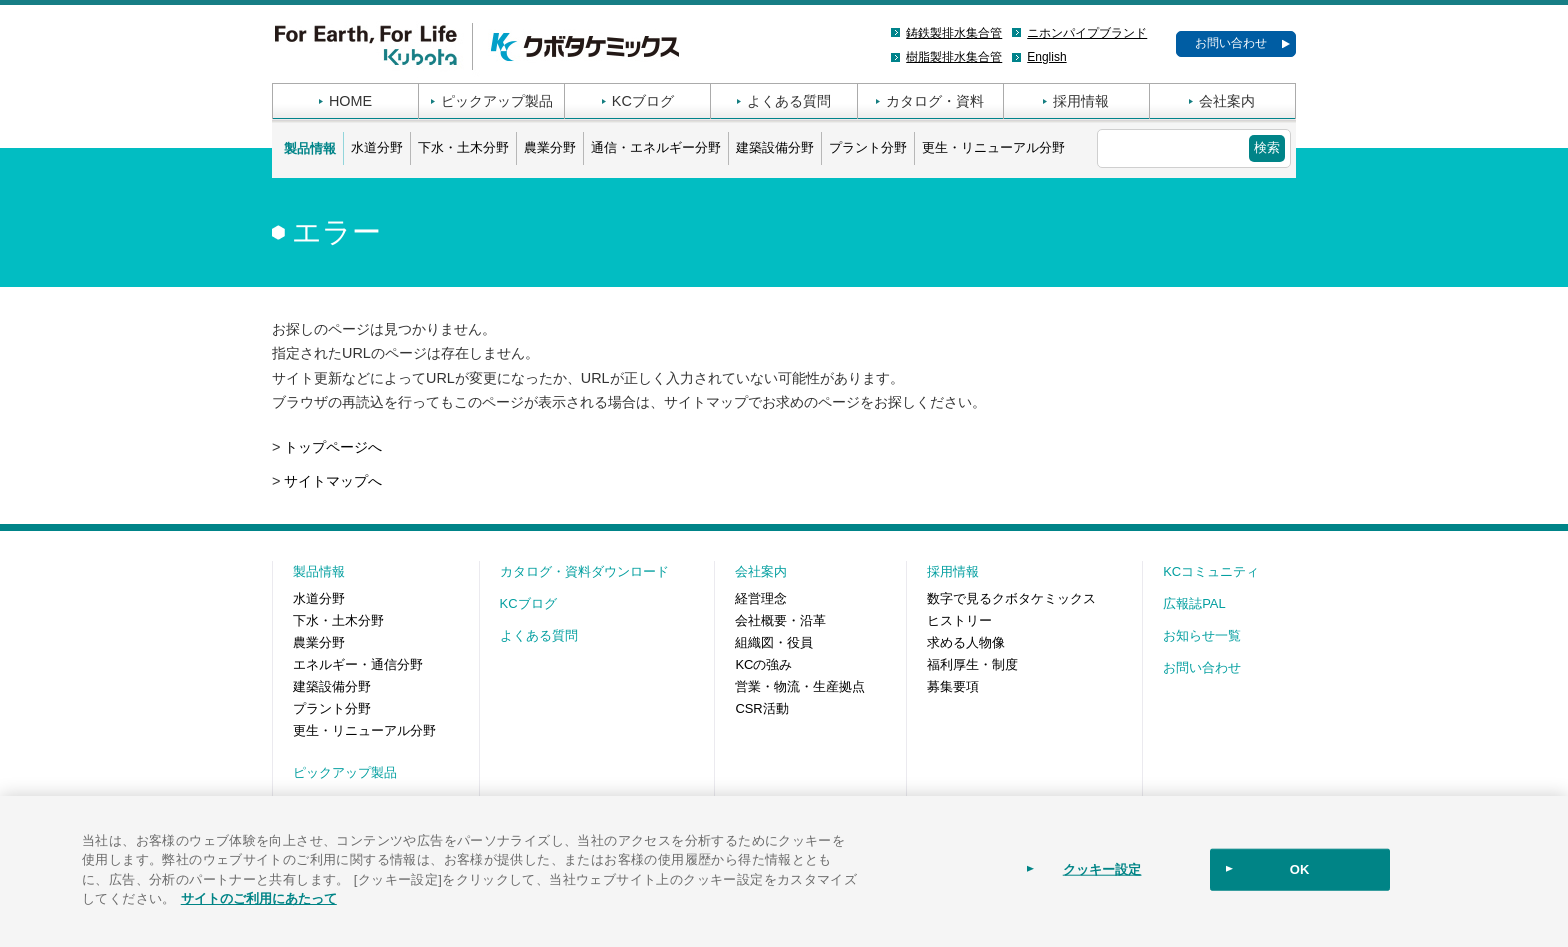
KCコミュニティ (1211, 571)
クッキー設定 (1102, 869)
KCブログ (643, 101)
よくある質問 (789, 101)
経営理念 (761, 598)
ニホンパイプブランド (1087, 33)
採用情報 (1081, 101)
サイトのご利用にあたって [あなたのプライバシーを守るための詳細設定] (259, 898)
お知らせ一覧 (1202, 635)
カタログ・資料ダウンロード (584, 571)
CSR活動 (761, 708)
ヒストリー (959, 620)
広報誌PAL (1194, 603)
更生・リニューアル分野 (993, 147)
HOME (350, 101)
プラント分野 (868, 147)
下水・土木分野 (463, 147)
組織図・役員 (774, 642)
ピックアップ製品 (497, 101)
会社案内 (1227, 101)
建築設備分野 (775, 147)
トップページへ (333, 447)
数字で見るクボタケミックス (1011, 598)
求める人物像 (966, 642)
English (1046, 57)
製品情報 (310, 148)
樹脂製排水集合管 (954, 57)
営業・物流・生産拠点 (800, 686)
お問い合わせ (1231, 43)
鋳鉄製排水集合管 (954, 33)
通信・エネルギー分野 (656, 147)
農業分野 (550, 147)
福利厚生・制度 (972, 664)
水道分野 (377, 147)
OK (1300, 869)
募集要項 (953, 686)
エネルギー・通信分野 (358, 664)
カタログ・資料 (935, 101)
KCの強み (763, 664)
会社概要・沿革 (780, 620)
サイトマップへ (333, 481)
